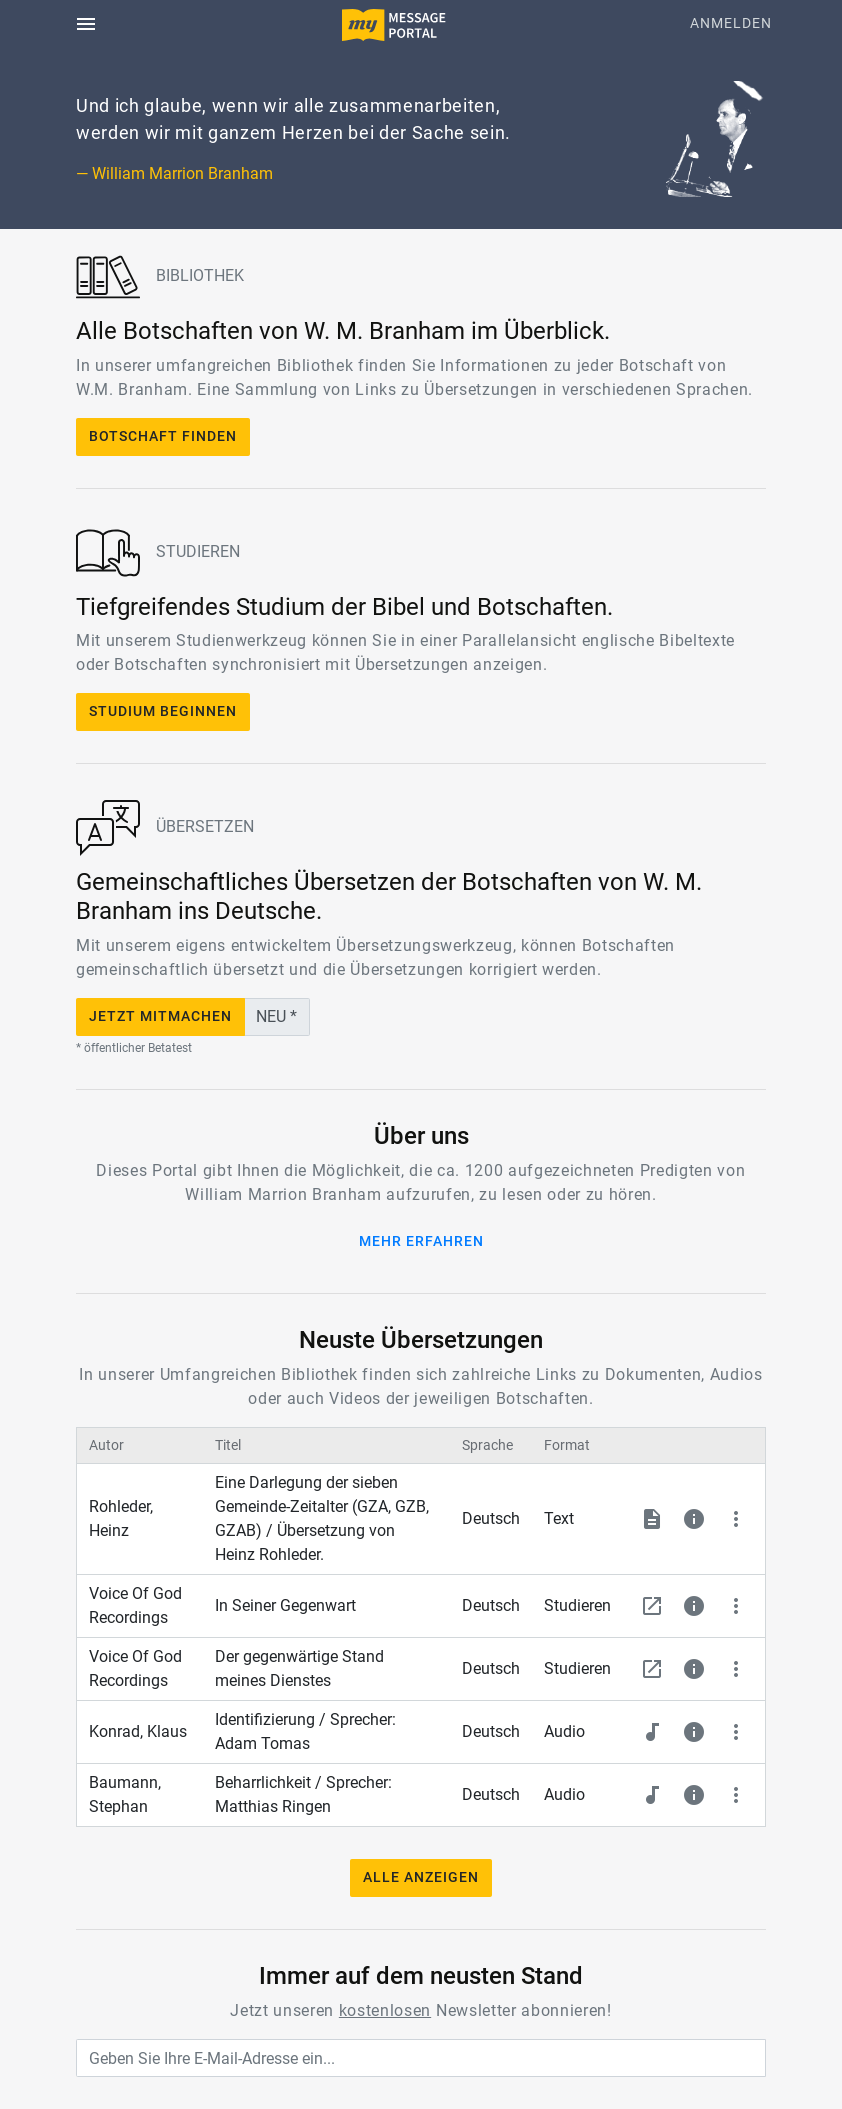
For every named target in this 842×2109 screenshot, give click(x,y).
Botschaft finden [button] (163, 436)
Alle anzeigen (421, 1877)
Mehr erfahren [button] (421, 1241)
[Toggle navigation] (86, 24)
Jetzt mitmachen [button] (160, 1016)
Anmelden (731, 23)
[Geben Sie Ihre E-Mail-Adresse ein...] (421, 2058)
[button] (652, 1519)
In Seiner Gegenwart (285, 1605)
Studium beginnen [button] (163, 711)
